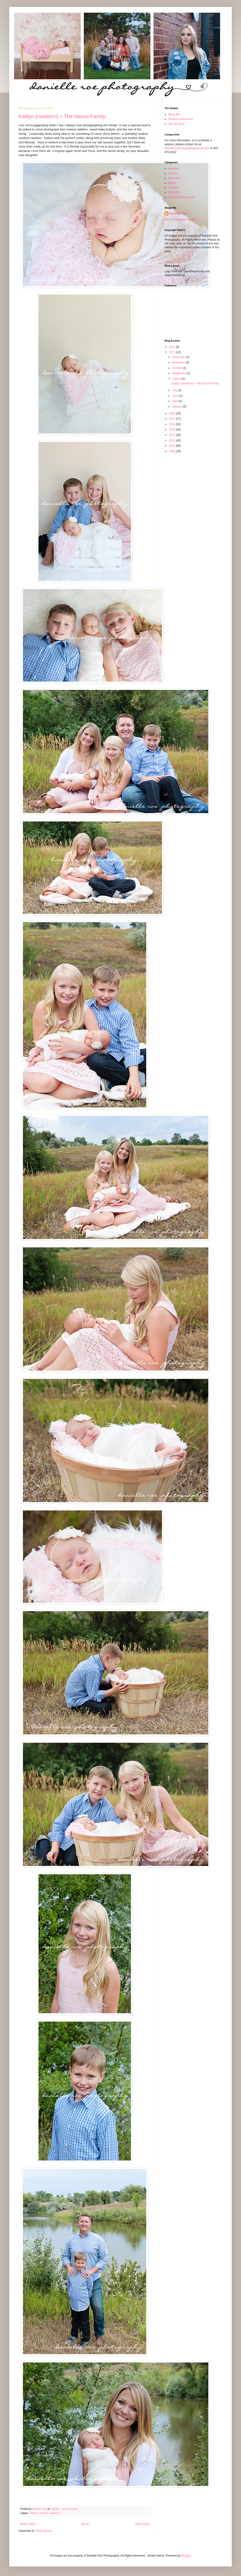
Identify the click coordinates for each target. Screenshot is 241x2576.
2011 (172, 440)
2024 (172, 347)
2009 (172, 451)
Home (85, 2524)
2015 (172, 418)
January (177, 406)
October (177, 368)
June (175, 395)
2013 (172, 429)
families (43, 2513)
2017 (172, 352)
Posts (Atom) (43, 2530)
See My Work (176, 124)
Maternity (173, 192)
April (175, 401)
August (177, 378)
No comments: (70, 2508)
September (179, 373)
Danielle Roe (177, 213)
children (33, 2513)
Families (173, 168)
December (179, 357)
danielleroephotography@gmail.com (187, 148)
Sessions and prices (180, 119)
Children (173, 187)
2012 (172, 435)
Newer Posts (27, 2524)
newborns (54, 2513)
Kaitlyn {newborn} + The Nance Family (62, 116)
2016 (172, 413)
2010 (172, 445)
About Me (174, 114)
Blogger (186, 2555)
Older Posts (142, 2524)
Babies (172, 183)
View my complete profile (180, 219)
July (175, 390)
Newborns (174, 178)
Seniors (173, 173)
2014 (172, 424)
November (179, 362)
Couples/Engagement (181, 197)
